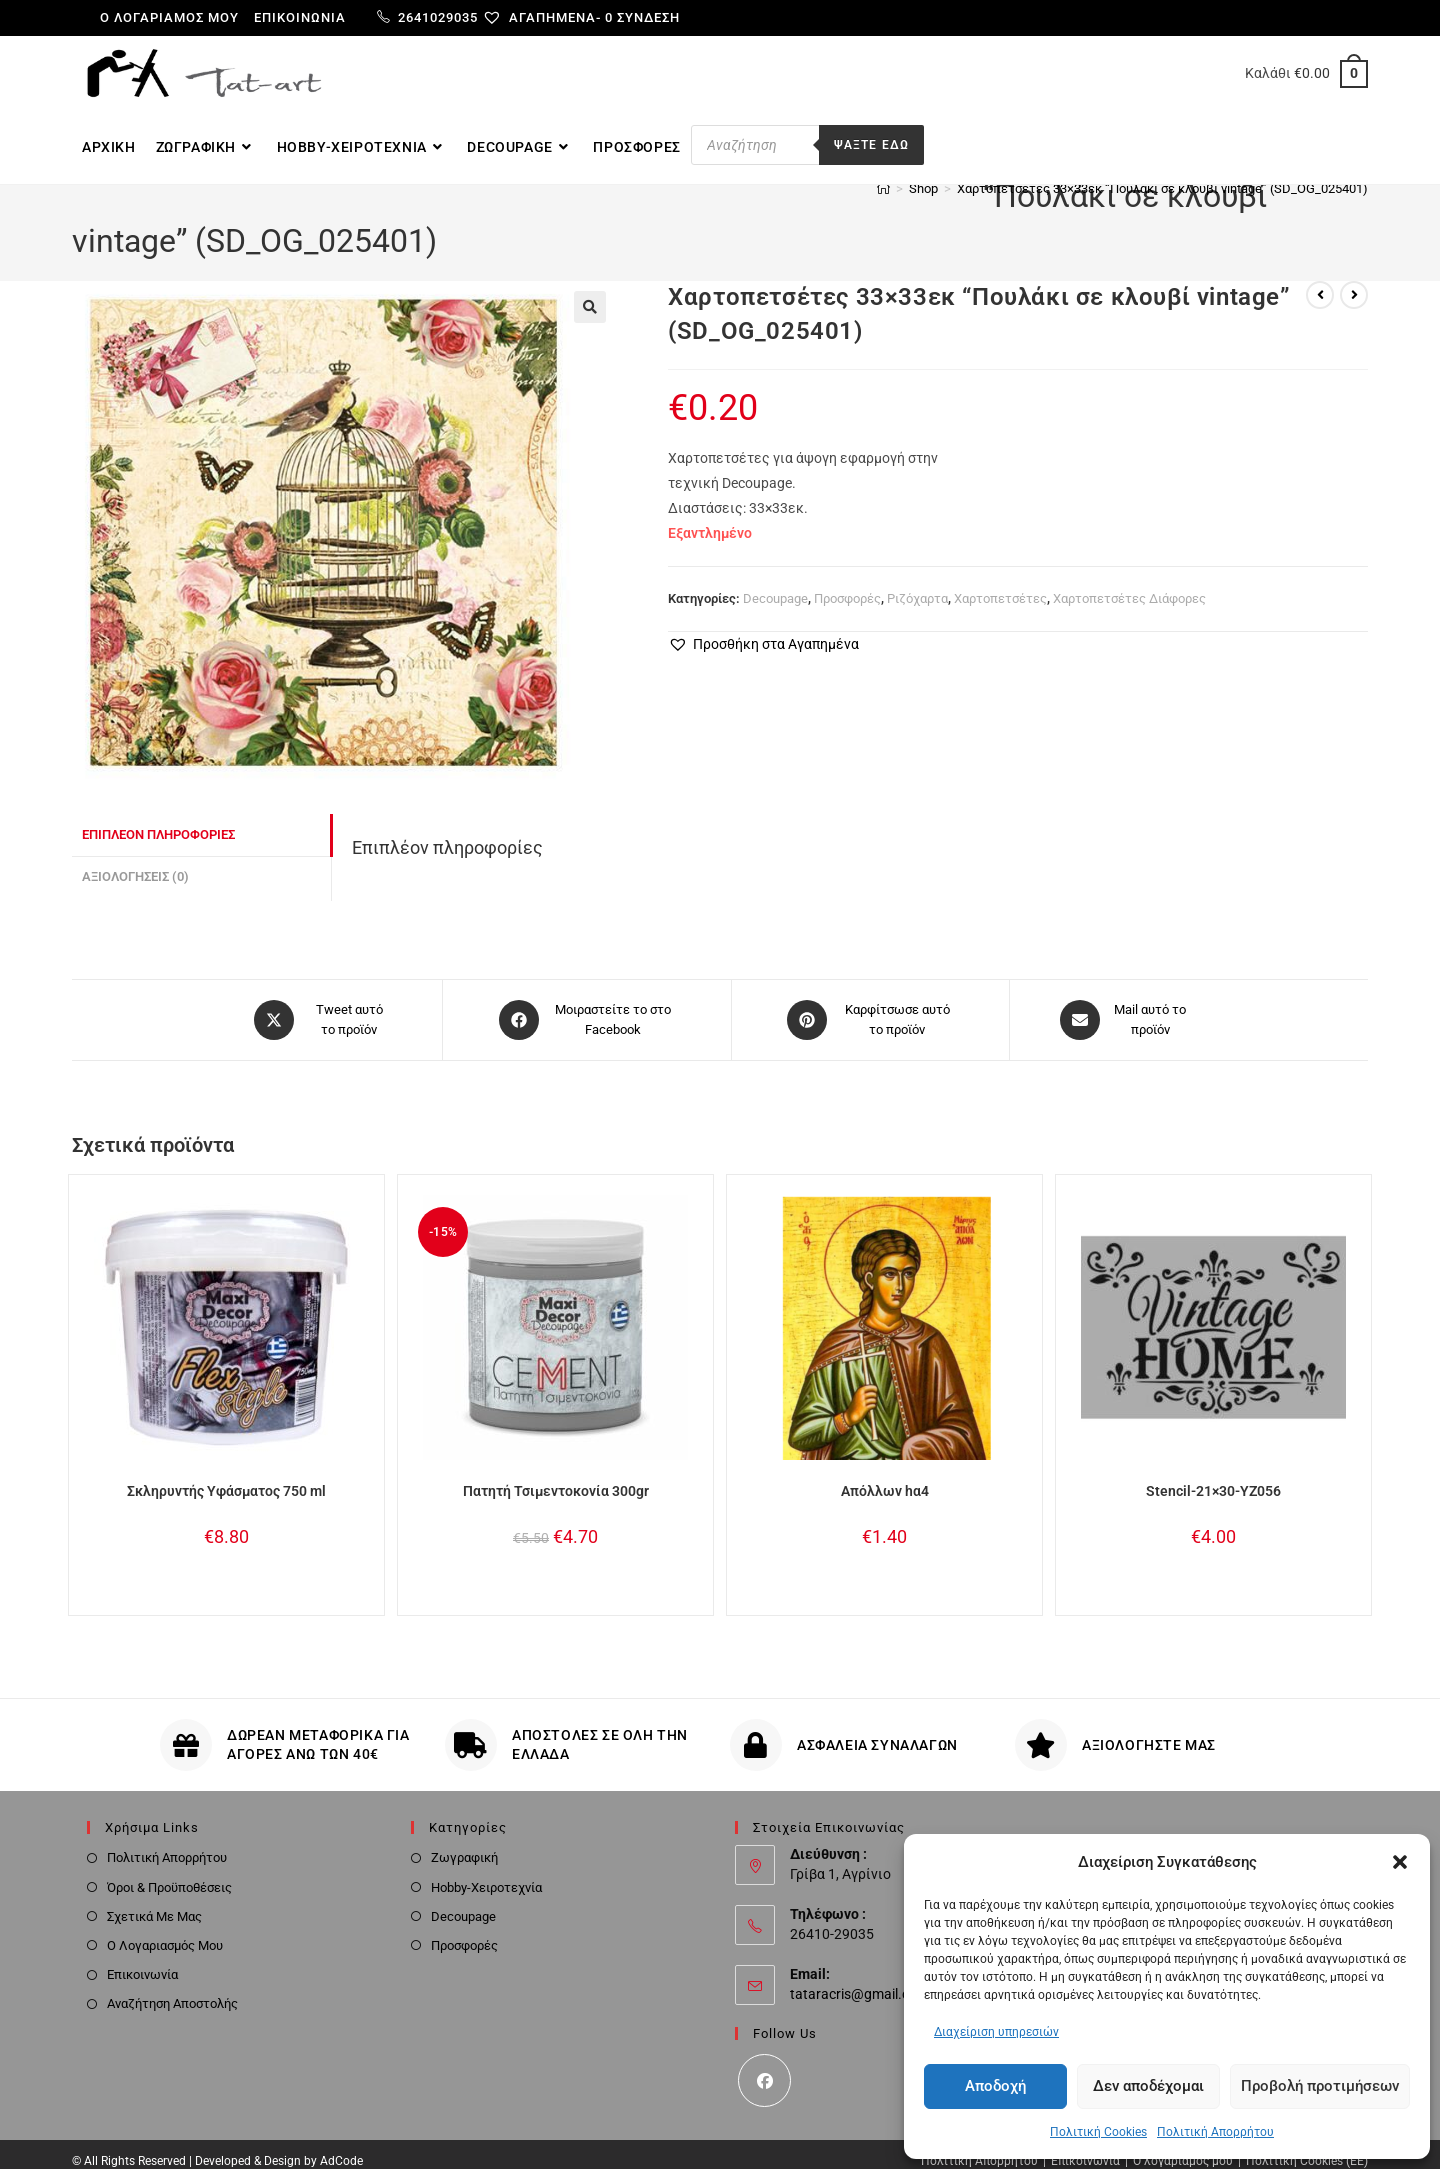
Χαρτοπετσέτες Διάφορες (1129, 583)
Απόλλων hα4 (885, 1475)
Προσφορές (847, 583)
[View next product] (1354, 280)
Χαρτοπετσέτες (1000, 583)
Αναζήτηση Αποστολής (172, 1988)
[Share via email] (1123, 1004)
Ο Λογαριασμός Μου (165, 1929)
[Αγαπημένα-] (549, 17)
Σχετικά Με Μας (154, 1900)
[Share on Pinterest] (870, 1004)
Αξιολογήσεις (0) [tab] (135, 861)
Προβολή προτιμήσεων (1320, 2086)
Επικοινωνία (300, 17)
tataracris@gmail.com (859, 1978)
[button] (1400, 1862)
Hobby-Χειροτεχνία (486, 1871)
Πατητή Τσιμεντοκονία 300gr (556, 1475)
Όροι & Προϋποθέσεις (169, 1871)
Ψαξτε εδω (872, 145)
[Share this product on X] (322, 1004)
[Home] (883, 217)
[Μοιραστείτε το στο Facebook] (587, 1004)
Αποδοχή (995, 2086)
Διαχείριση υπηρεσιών (996, 2032)
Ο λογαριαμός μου (169, 17)
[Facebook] (764, 2065)
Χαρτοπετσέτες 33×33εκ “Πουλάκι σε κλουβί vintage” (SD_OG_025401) (1162, 217)
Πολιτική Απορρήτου (1215, 2132)
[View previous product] (1320, 280)
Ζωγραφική (464, 1842)
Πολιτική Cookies (1098, 2132)
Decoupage (775, 583)
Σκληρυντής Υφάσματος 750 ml (226, 1475)
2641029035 (427, 17)
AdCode (341, 2146)
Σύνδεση (648, 17)
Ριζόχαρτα (917, 583)
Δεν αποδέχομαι (1148, 2086)
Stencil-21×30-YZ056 (1213, 1475)
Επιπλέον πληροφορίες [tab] (158, 819)
